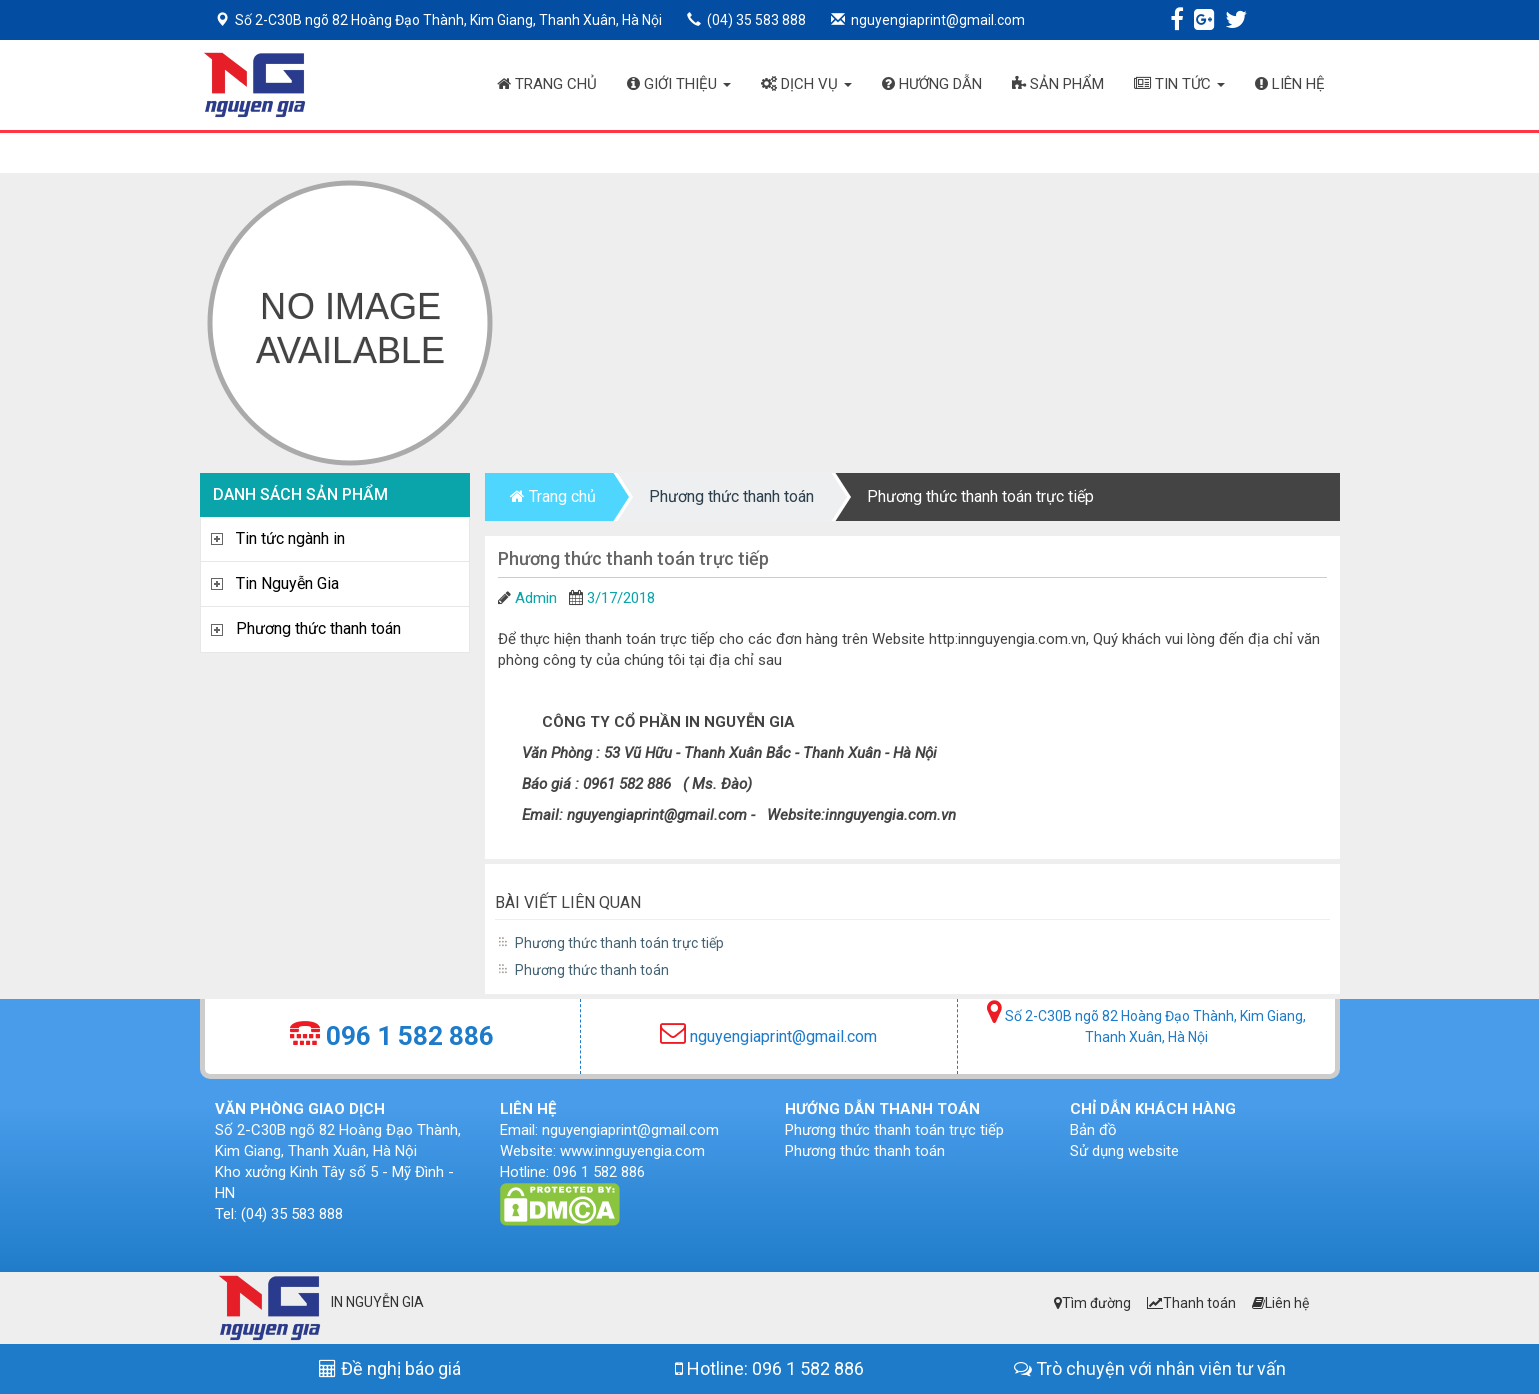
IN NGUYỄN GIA (377, 1302)
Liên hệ (1290, 84)
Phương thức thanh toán (318, 628)
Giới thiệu (679, 84)
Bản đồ (1093, 1130)
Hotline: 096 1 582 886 (769, 1368)
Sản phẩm (1058, 84)
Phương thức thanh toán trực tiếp (980, 496)
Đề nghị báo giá (390, 1368)
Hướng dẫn (932, 84)
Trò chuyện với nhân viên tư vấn (1150, 1368)
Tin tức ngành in (290, 538)
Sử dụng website (1124, 1151)
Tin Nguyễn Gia (287, 583)
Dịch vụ (806, 84)
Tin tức (1179, 84)
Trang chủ (547, 84)
